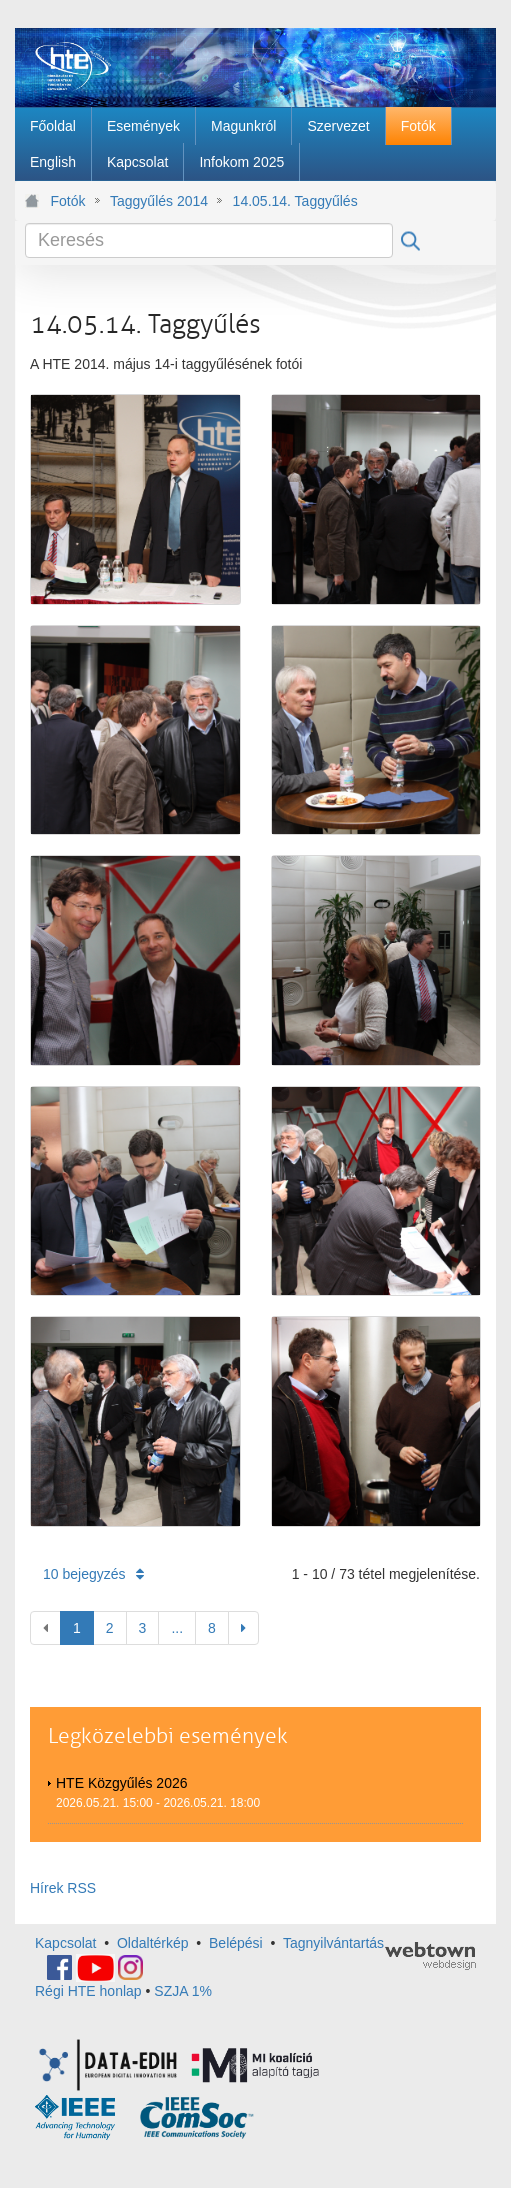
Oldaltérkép (153, 1943)
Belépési (236, 1943)
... (177, 1628)
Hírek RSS (63, 1888)
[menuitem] (53, 126)
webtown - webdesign (430, 1956)
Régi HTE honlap (88, 1991)
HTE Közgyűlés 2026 (122, 1783)
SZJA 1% (183, 1991)
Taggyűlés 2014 (159, 201)
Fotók (68, 201)
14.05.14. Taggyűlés (295, 201)
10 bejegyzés (93, 1574)
